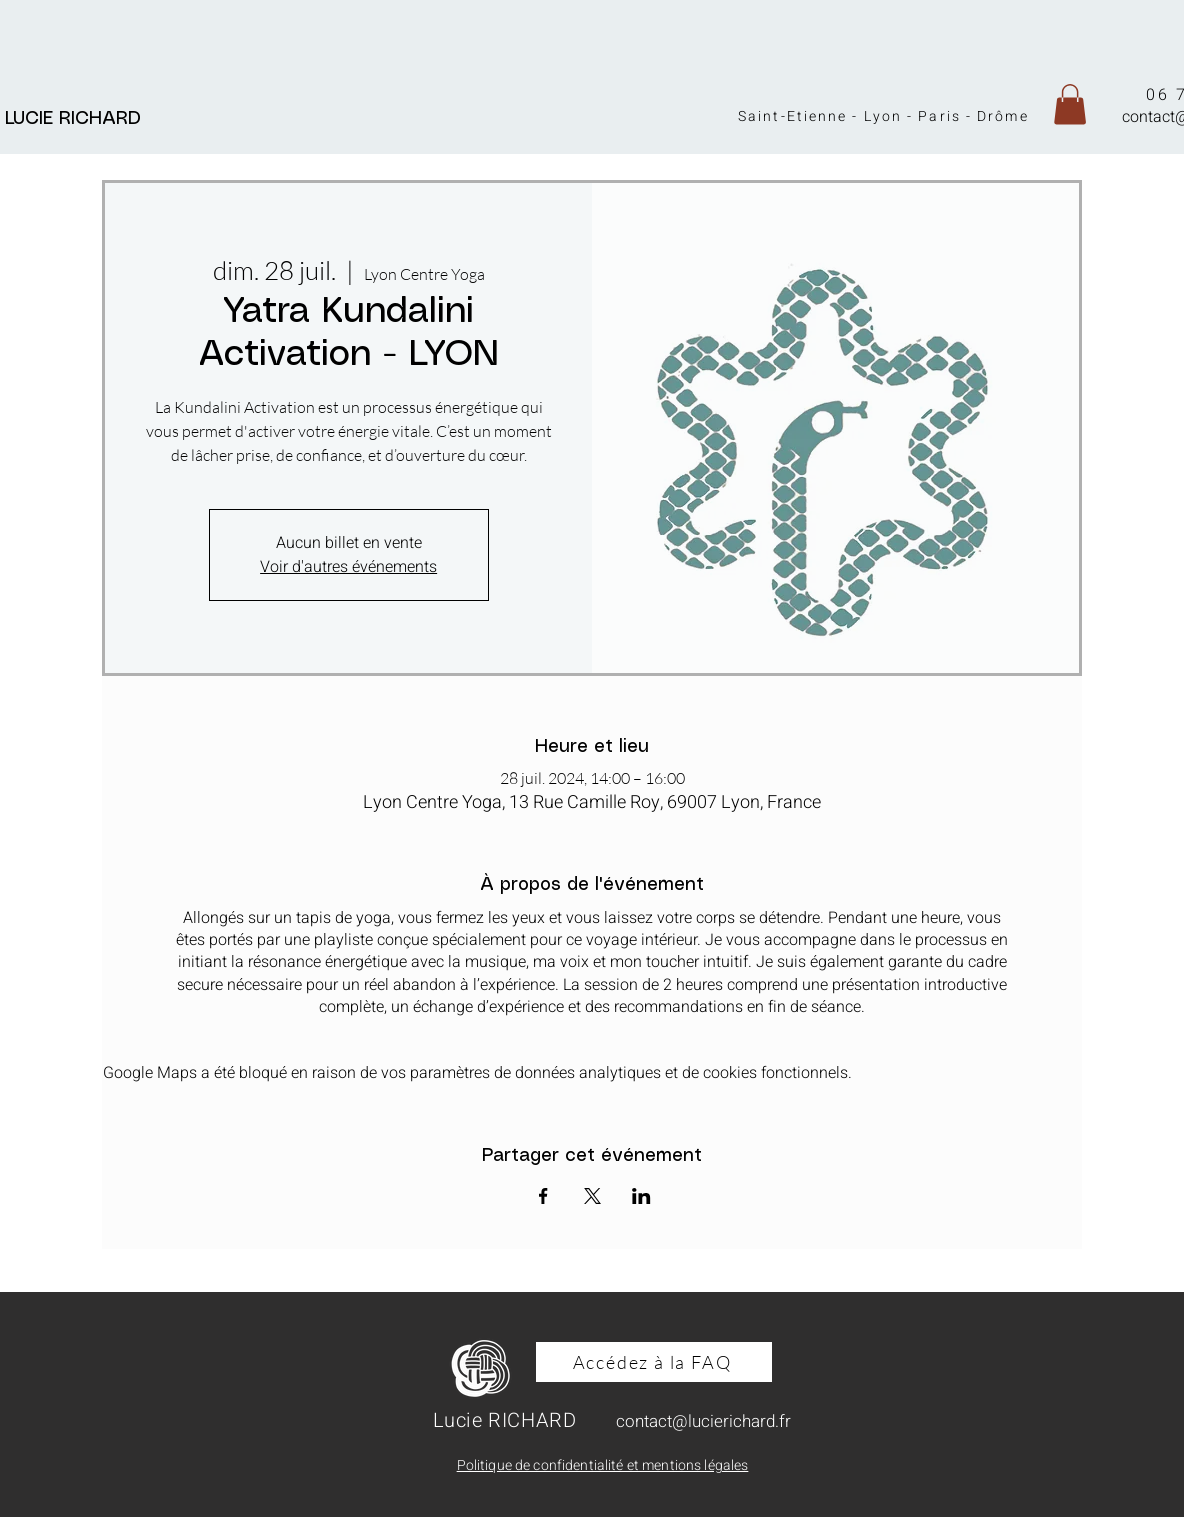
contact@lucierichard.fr (703, 1421)
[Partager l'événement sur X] (592, 1196)
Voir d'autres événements (348, 567)
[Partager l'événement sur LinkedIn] (641, 1196)
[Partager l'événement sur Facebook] (543, 1196)
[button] (1070, 104)
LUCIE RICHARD (79, 119)
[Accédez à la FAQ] (654, 1362)
